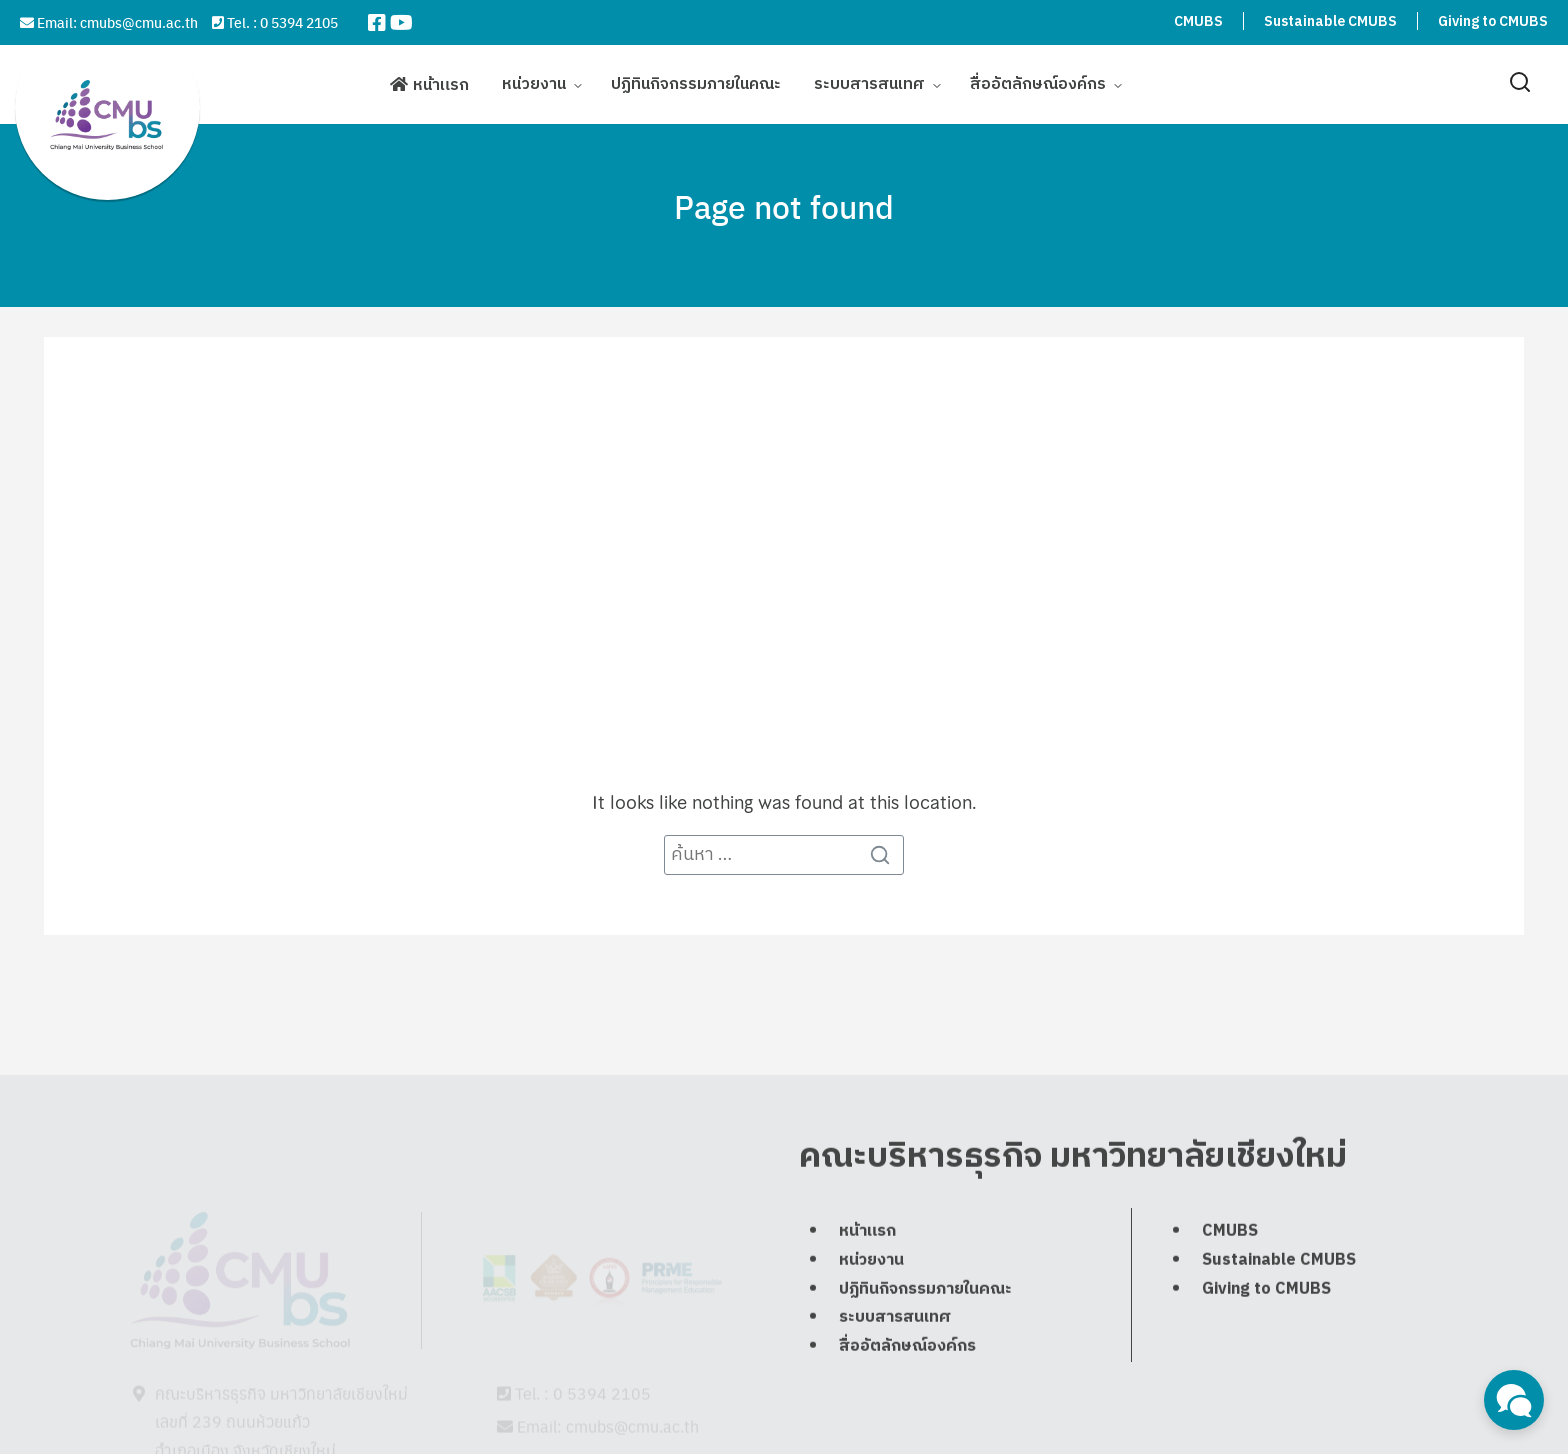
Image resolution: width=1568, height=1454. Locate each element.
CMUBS (1198, 21)
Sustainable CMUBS (1330, 21)
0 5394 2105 (299, 22)
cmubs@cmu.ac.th (139, 22)
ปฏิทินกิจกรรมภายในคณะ (696, 82)
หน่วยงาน (534, 82)
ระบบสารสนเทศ (869, 82)
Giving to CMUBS (1493, 21)
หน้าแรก (441, 83)
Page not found (784, 206)
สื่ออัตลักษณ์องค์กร (1038, 82)
